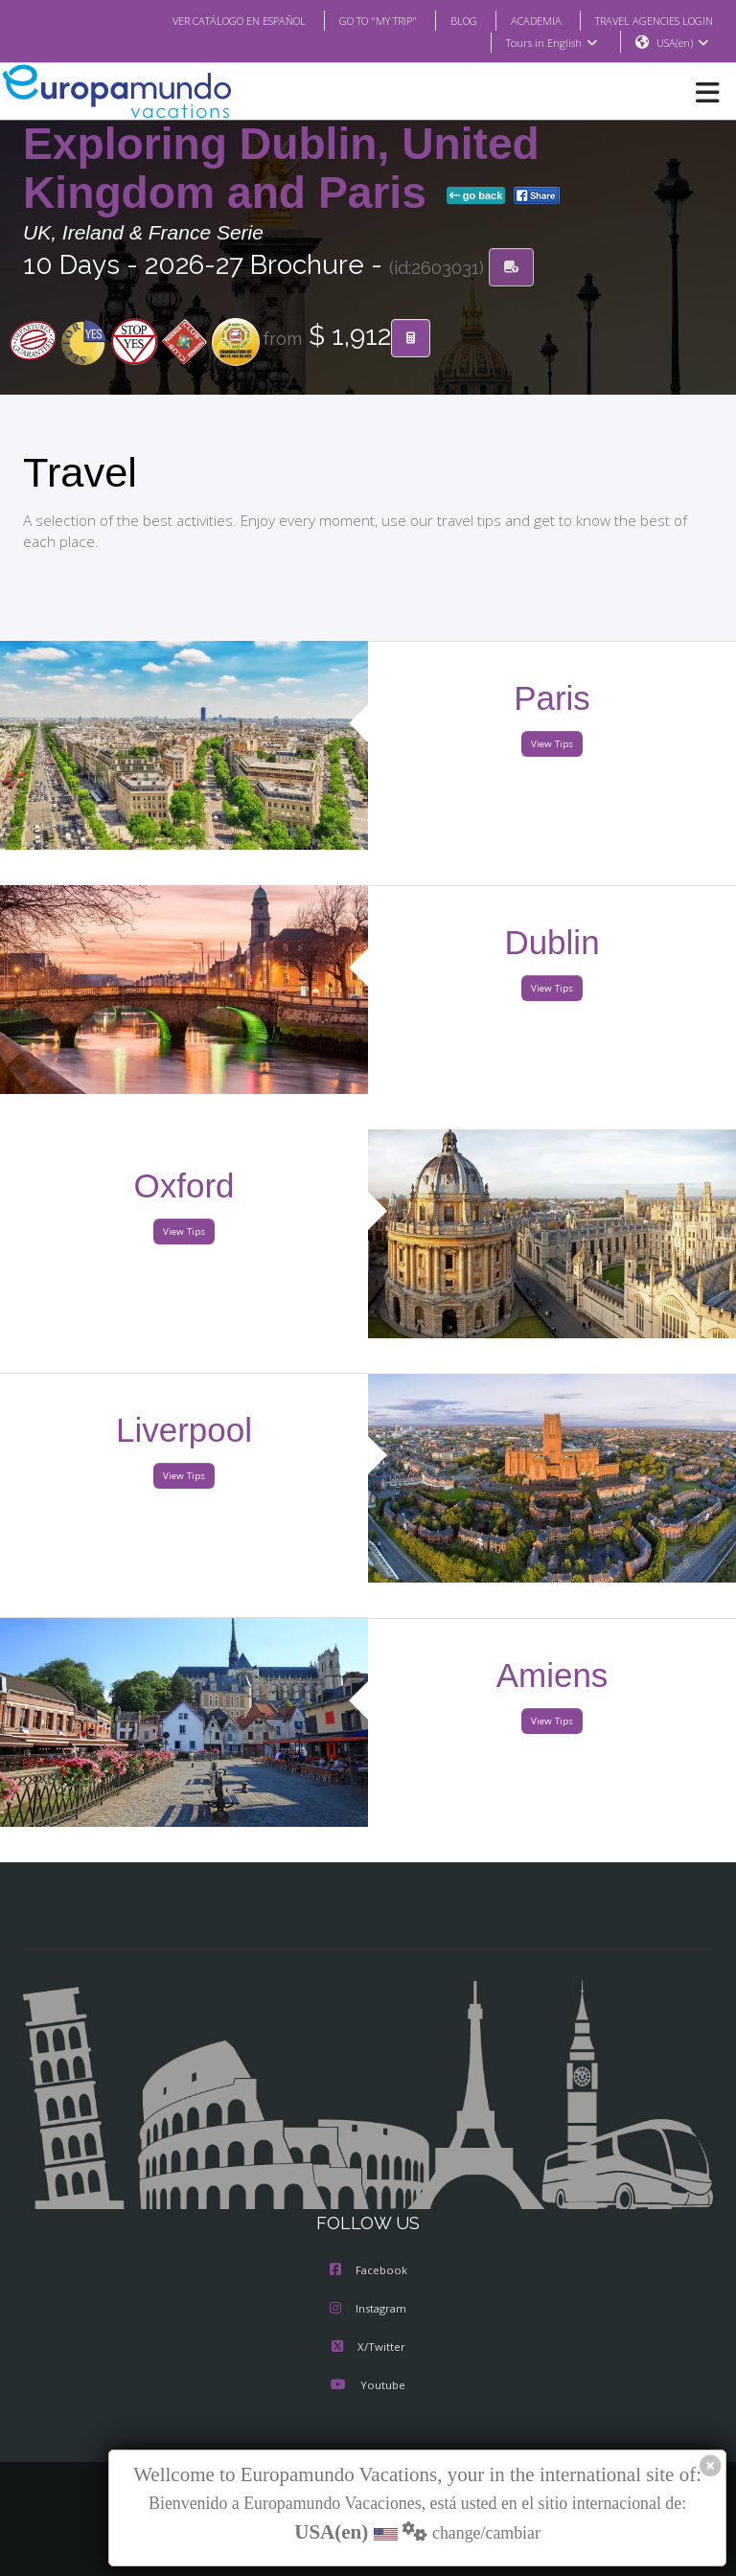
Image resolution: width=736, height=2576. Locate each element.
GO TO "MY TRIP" (353, 20)
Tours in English (550, 43)
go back (476, 196)
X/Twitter (368, 2348)
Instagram (368, 2309)
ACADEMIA (519, 20)
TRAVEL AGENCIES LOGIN (647, 20)
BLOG (444, 20)
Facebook (368, 2271)
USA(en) (683, 43)
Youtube (368, 2386)
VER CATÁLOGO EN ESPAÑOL (201, 20)
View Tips (552, 745)
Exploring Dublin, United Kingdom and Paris (281, 169)
